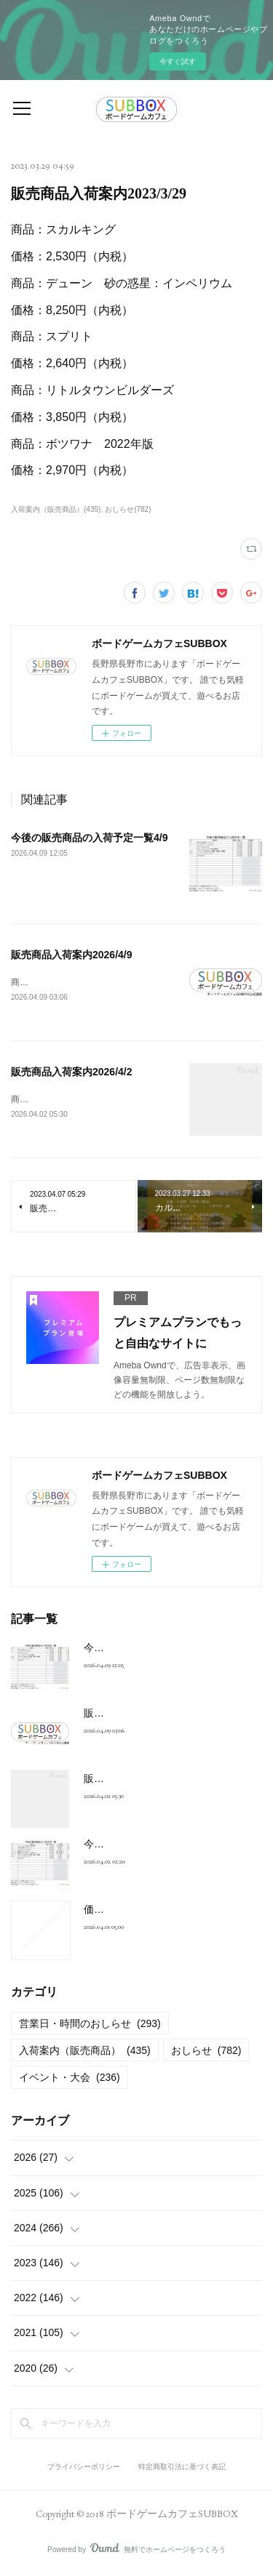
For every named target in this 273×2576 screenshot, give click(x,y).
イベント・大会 (69, 2079)
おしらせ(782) (128, 509)
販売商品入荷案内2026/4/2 (71, 1072)
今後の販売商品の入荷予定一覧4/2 (162, 1846)
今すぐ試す (177, 61)
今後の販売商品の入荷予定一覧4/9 (89, 837)
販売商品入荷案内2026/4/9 (71, 954)
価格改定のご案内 (124, 1911)
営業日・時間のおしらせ (90, 2025)
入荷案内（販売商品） (85, 2052)
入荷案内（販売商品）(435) (55, 509)
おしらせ (206, 2052)
